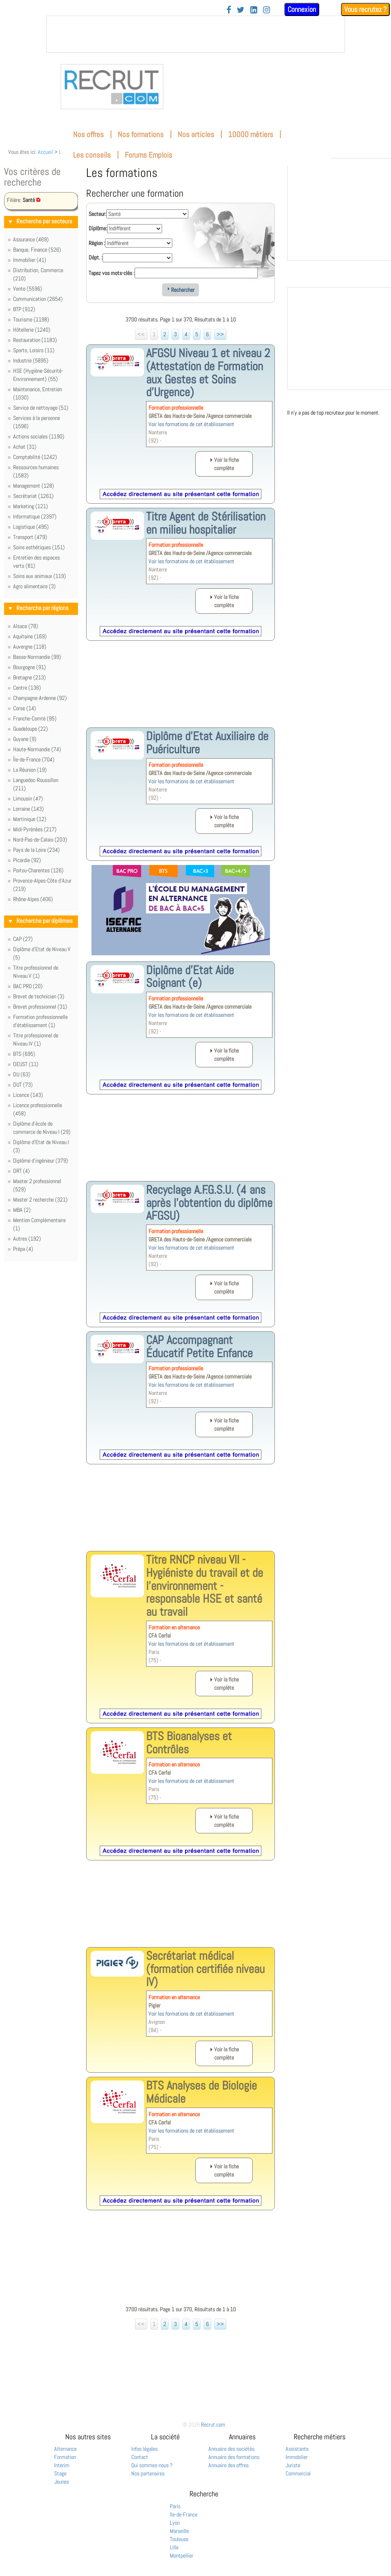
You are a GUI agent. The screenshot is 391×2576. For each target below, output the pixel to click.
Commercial (298, 2473)
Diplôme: (98, 228)
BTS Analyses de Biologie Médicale (201, 2092)
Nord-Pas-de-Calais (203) (40, 839)
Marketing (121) (30, 506)
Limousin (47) (28, 798)
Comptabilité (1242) (35, 457)
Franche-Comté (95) (35, 718)
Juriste (293, 2465)
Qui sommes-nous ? (152, 2465)
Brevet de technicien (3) (38, 996)
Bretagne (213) (29, 677)
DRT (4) (21, 1170)
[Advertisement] (180, 690)
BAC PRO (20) (28, 986)
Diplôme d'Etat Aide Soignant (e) (190, 977)
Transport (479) (30, 537)
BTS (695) (24, 1053)
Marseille (179, 2531)
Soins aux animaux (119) (39, 576)
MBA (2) (22, 1209)
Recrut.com (213, 2424)
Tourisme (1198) (31, 319)
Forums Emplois (148, 155)
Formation (65, 2457)
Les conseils (92, 155)
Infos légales (144, 2448)
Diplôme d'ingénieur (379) (40, 1160)
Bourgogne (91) (29, 667)
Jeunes (61, 2481)
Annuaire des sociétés (231, 2448)
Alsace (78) (25, 626)
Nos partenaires (148, 2473)
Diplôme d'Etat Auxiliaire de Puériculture (207, 743)
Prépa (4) (23, 1248)
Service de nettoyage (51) (41, 407)
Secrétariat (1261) (33, 496)
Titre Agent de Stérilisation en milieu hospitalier (205, 523)
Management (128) (33, 485)
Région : (97, 243)
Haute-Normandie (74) (37, 749)
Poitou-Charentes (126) (38, 870)
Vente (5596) (27, 288)
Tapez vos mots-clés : (112, 273)
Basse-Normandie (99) (37, 657)
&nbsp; (195, 34)
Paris (175, 2506)
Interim (61, 2465)
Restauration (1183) (35, 340)
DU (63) (21, 1074)
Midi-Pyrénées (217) (35, 829)
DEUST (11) (26, 1064)
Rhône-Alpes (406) (33, 899)
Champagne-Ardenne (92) (40, 698)
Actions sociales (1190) (38, 436)
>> (220, 334)
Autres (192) (27, 1238)
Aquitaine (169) (30, 636)
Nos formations (141, 134)
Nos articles (196, 134)
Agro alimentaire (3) (34, 586)
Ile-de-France (183, 2514)
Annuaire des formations (233, 2457)
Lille (174, 2547)
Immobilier (297, 2457)
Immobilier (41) (29, 260)
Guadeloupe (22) (30, 728)
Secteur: (97, 214)
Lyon (175, 2522)
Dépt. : (96, 257)
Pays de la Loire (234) (36, 849)
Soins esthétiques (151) (39, 547)
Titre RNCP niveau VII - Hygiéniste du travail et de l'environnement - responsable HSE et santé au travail (204, 1585)
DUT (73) (23, 1084)
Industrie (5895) (30, 360)
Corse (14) (24, 708)
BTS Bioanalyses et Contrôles (189, 1743)
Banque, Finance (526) (37, 249)
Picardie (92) (27, 860)
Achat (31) (25, 446)
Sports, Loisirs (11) (34, 350)
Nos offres (88, 134)
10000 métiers (250, 134)
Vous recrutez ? (365, 9)
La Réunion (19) (30, 769)
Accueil (45, 152)
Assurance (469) (31, 239)
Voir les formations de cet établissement (191, 424)
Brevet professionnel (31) (40, 1006)
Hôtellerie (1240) (31, 329)
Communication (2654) (38, 299)
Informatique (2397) (35, 516)
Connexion (302, 9)
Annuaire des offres (228, 2465)
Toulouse (179, 2539)
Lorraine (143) (28, 808)
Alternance (65, 2448)
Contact (139, 2457)
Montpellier (181, 2555)
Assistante (297, 2448)
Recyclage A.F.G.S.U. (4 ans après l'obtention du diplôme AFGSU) (209, 1202)
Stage (60, 2473)
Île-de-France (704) (34, 759)
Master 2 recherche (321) (40, 1199)
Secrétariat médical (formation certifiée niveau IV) (205, 1968)
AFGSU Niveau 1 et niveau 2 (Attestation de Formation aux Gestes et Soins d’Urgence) (208, 372)
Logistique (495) (31, 526)
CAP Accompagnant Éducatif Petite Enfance (199, 1346)
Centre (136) (27, 687)
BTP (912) (24, 309)
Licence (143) (28, 1095)
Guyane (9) (25, 739)
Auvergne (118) (29, 646)
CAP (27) (23, 939)
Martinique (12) (29, 819)
